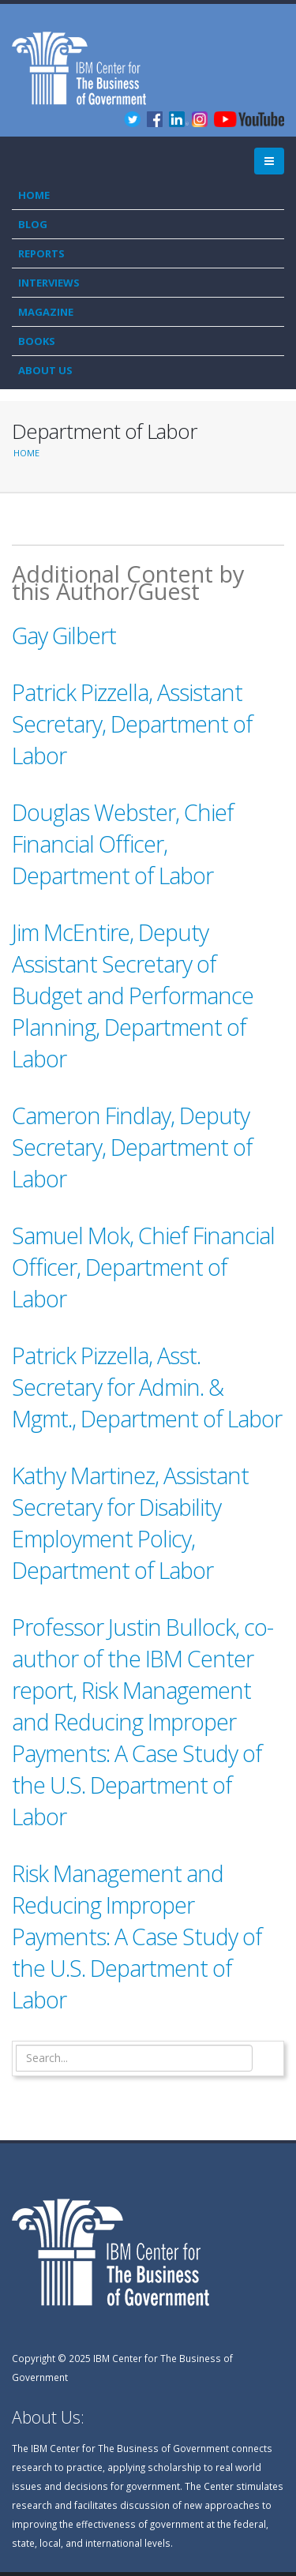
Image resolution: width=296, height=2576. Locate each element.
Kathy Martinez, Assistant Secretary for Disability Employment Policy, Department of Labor (130, 1522)
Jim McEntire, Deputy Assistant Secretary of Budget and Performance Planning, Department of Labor (132, 995)
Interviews (49, 283)
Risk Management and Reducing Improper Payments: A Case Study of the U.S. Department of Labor (137, 1936)
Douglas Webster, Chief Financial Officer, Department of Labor (123, 844)
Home (34, 195)
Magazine (45, 312)
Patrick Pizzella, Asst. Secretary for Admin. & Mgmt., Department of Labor (147, 1387)
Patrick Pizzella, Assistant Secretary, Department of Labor (132, 724)
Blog (32, 224)
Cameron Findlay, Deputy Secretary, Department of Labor (132, 1147)
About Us (45, 370)
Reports (41, 253)
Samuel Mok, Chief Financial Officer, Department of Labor (143, 1267)
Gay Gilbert (64, 635)
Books (36, 341)
